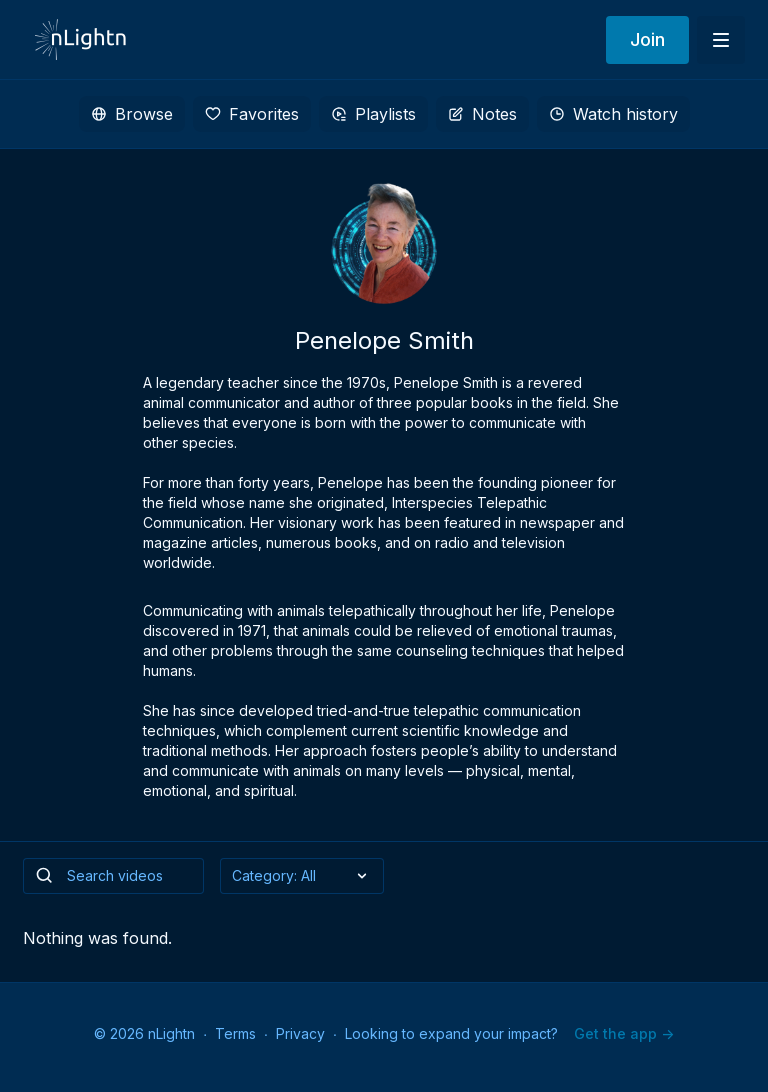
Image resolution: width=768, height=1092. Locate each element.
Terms (235, 1033)
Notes (482, 114)
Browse (132, 114)
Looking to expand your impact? (451, 1033)
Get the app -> (624, 1033)
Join (647, 39)
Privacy (300, 1033)
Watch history (613, 114)
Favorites (252, 114)
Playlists (373, 114)
